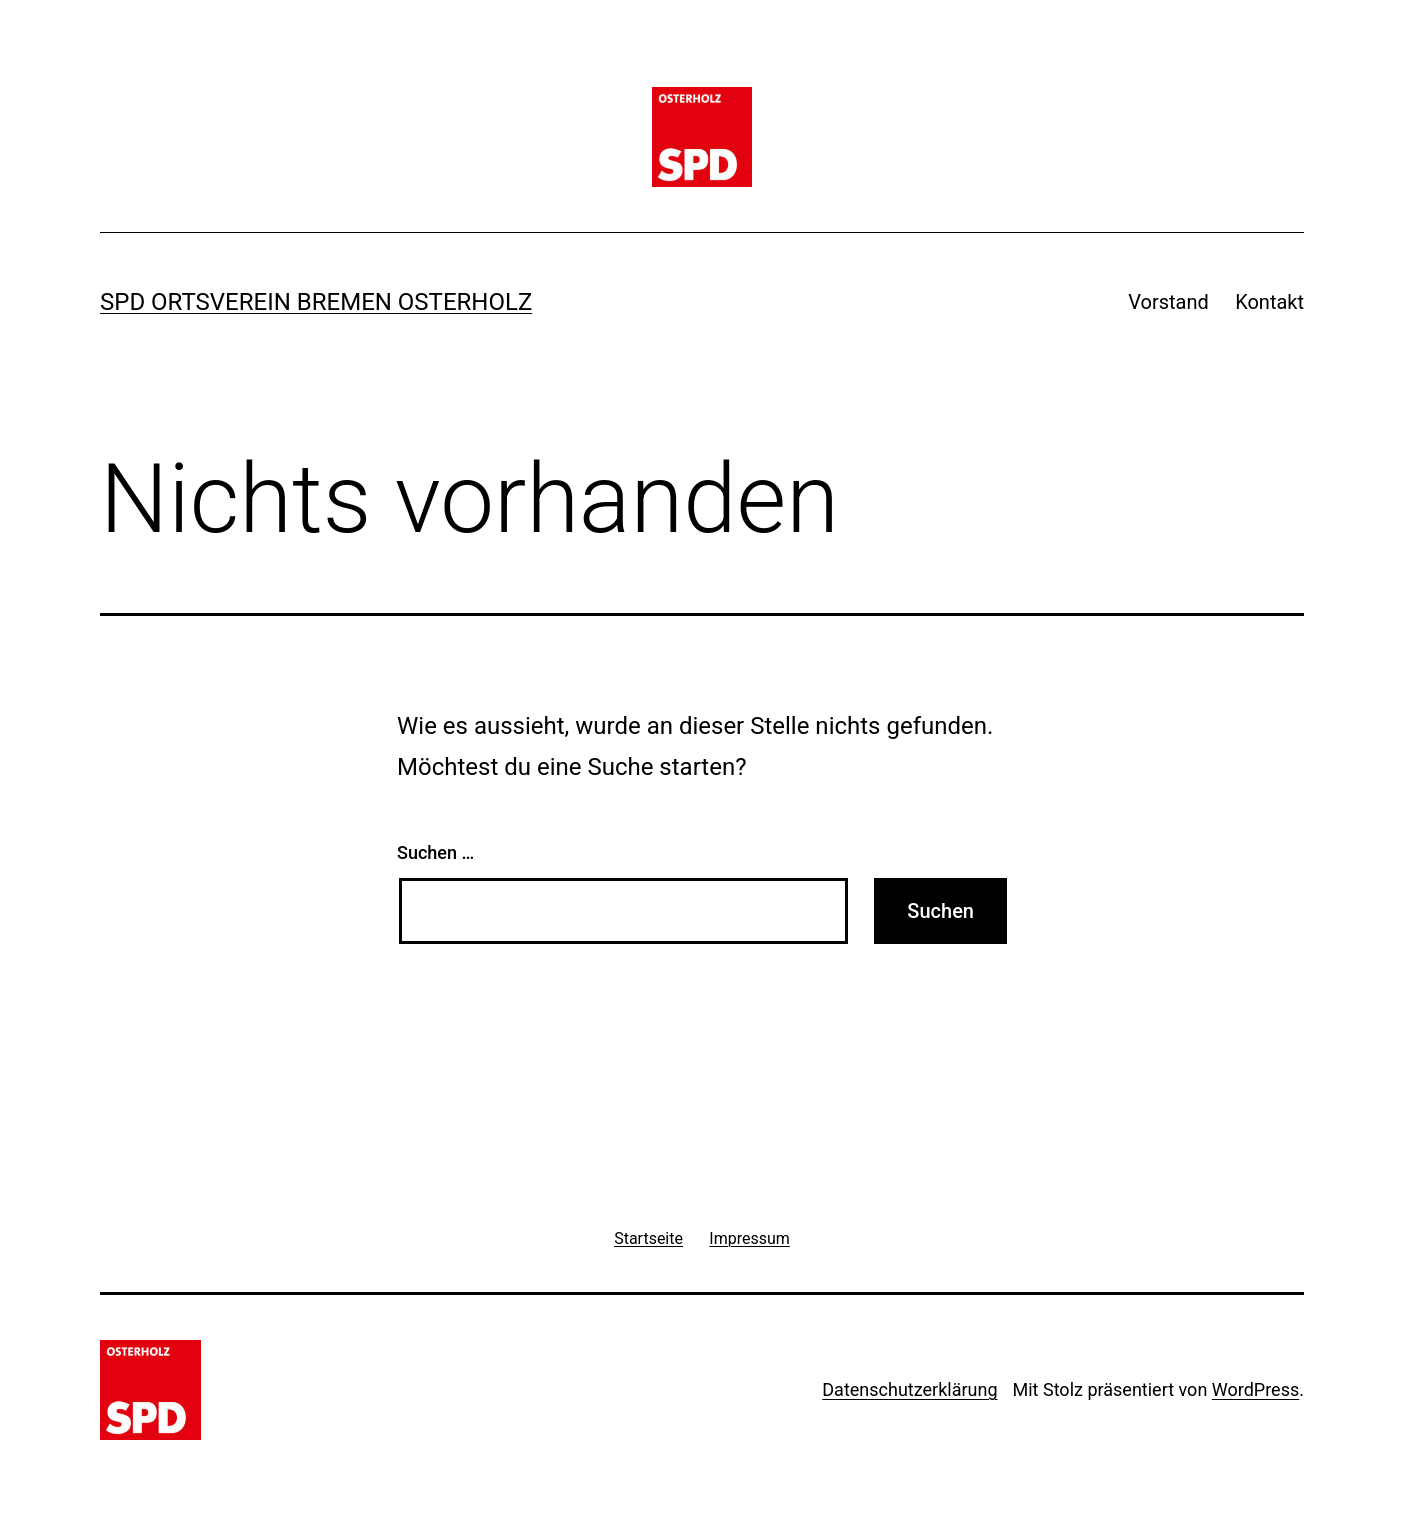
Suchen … (435, 852)
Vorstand (1168, 302)
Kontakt (1269, 302)
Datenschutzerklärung (909, 1389)
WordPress (1255, 1389)
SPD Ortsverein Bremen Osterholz (316, 302)
